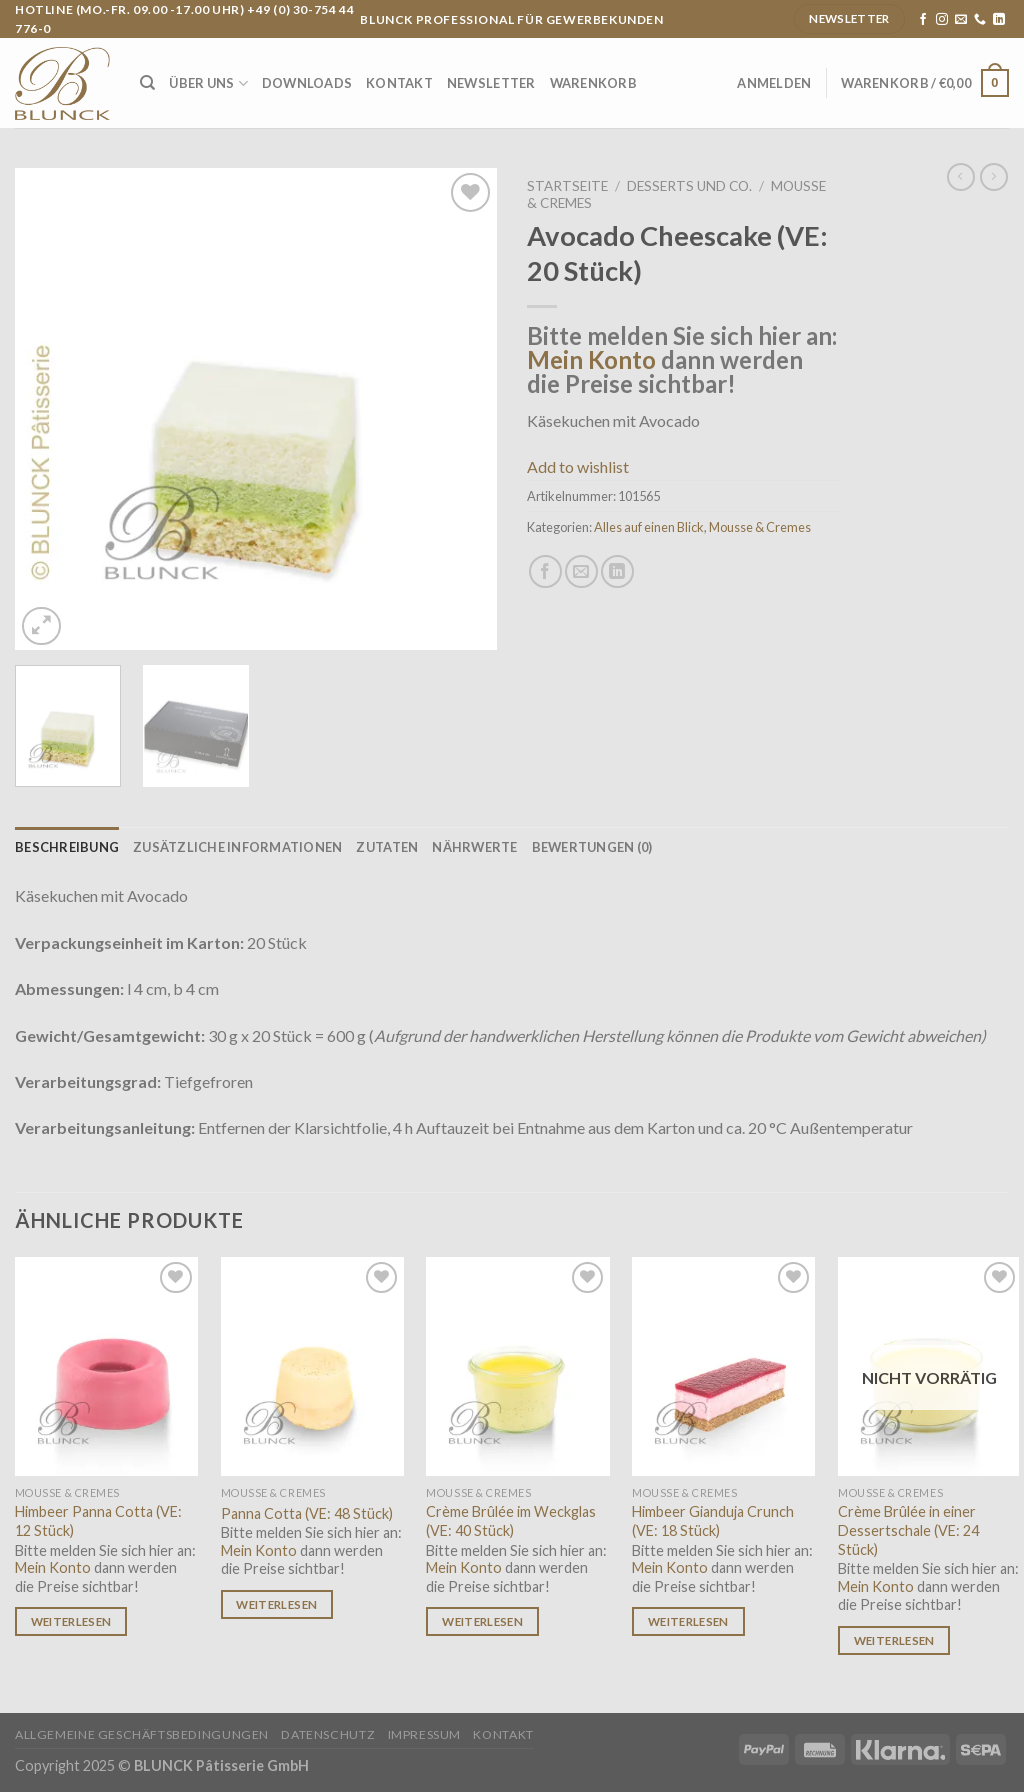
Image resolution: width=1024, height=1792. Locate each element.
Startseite (567, 186)
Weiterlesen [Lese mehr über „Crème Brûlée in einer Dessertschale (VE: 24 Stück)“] (894, 1640)
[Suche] (147, 83)
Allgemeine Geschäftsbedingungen (142, 1734)
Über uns (208, 83)
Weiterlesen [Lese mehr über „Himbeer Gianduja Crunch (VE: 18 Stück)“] (688, 1621)
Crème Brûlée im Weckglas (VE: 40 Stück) (511, 1521)
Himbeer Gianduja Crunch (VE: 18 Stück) (713, 1521)
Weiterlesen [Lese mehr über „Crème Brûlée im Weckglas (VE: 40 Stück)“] (482, 1621)
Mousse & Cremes (760, 527)
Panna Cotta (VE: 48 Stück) (307, 1513)
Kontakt (399, 83)
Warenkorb (593, 83)
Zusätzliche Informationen (237, 847)
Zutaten (387, 847)
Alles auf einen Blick (649, 527)
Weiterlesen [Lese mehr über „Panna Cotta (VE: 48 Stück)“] (276, 1604)
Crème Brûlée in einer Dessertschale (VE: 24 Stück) (908, 1530)
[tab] (67, 847)
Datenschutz (328, 1734)
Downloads (307, 83)
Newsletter (491, 83)
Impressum (425, 1734)
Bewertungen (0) (592, 847)
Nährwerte (474, 847)
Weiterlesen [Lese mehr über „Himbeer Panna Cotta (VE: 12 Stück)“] (71, 1621)
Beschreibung (67, 847)
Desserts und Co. (689, 186)
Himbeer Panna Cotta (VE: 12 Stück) (98, 1521)
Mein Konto (591, 359)
